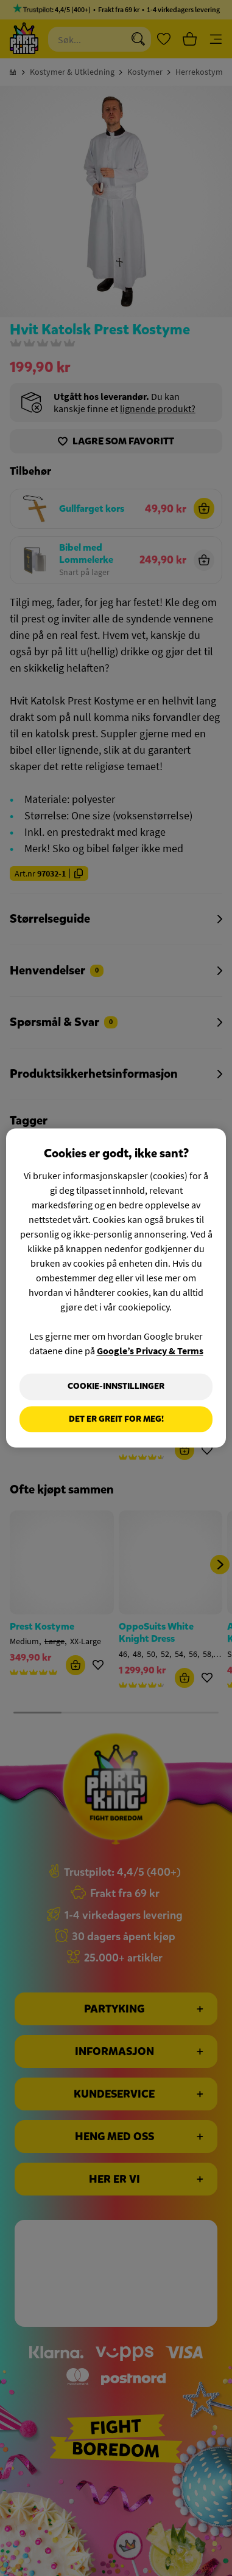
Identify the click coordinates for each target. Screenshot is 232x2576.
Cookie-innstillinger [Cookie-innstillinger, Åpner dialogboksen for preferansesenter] (116, 1386)
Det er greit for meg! (116, 1419)
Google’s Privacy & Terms (150, 1351)
